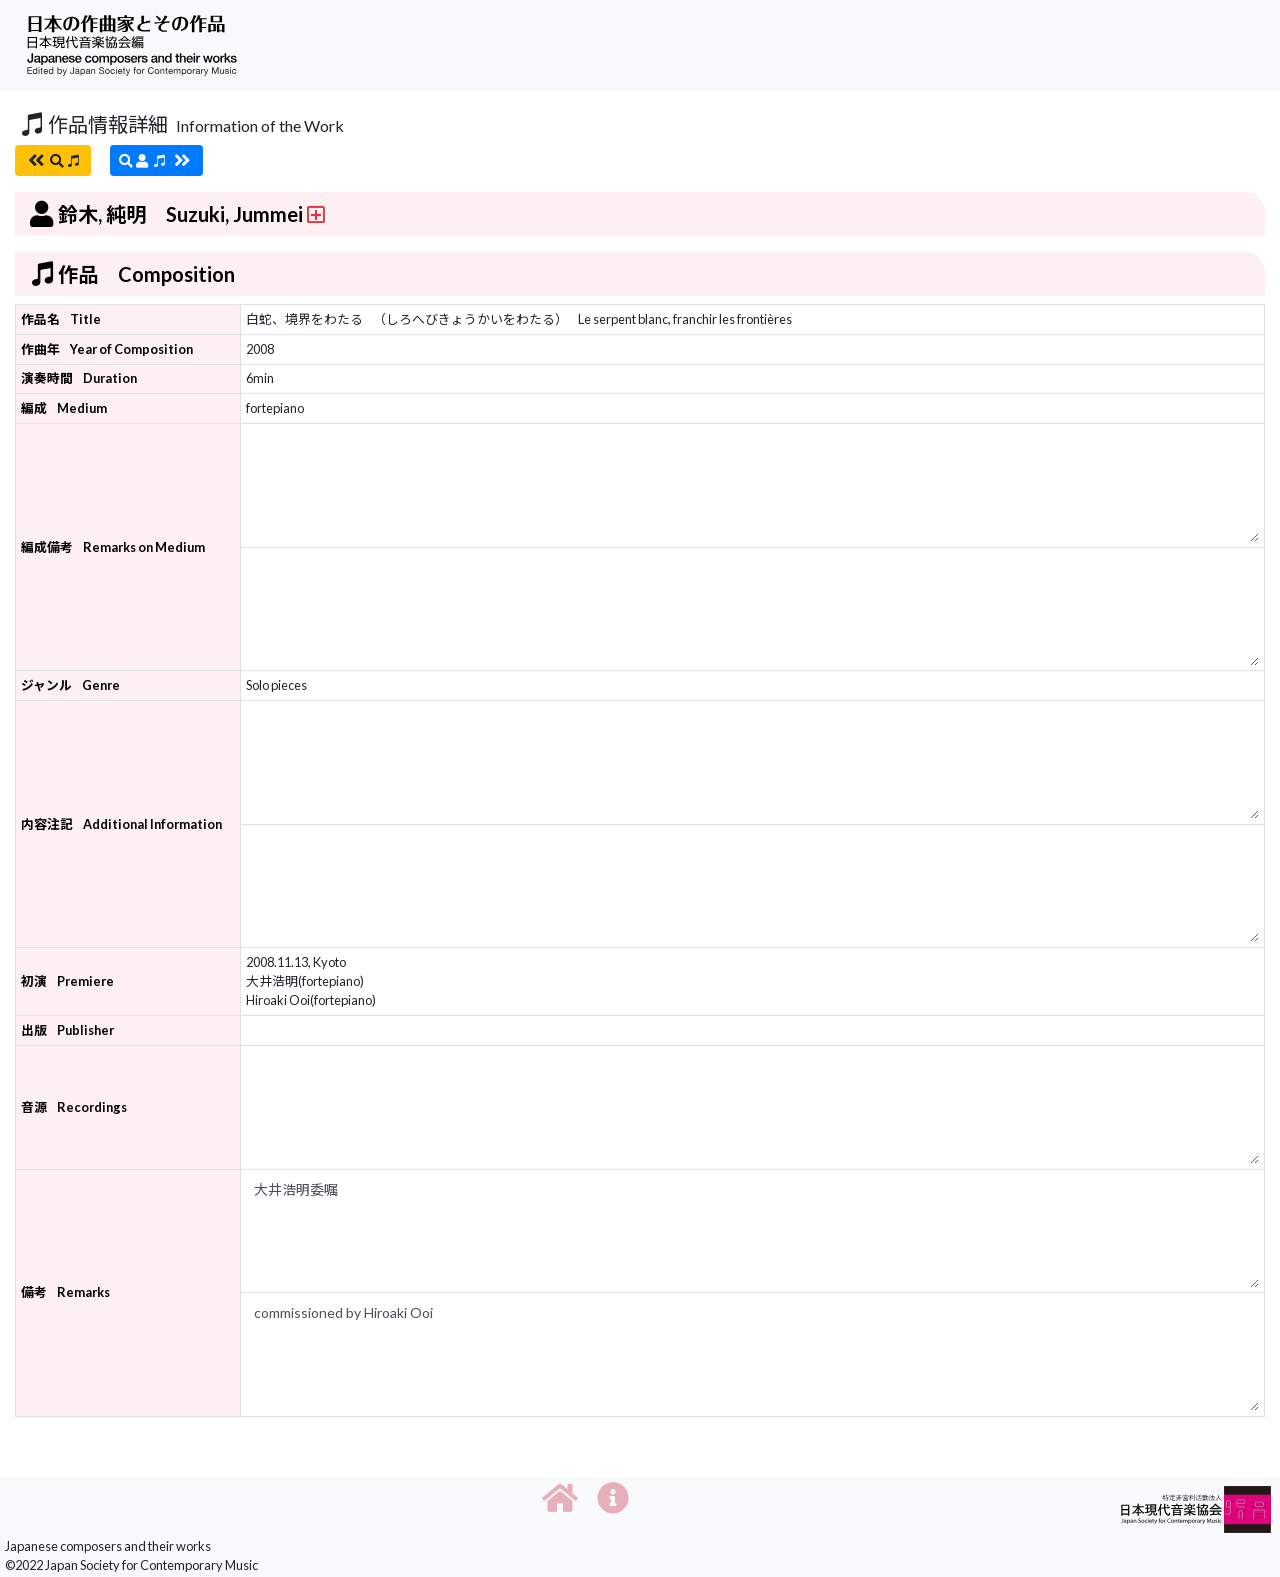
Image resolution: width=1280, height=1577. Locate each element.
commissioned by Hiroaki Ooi (753, 1354)
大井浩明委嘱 (753, 1231)
